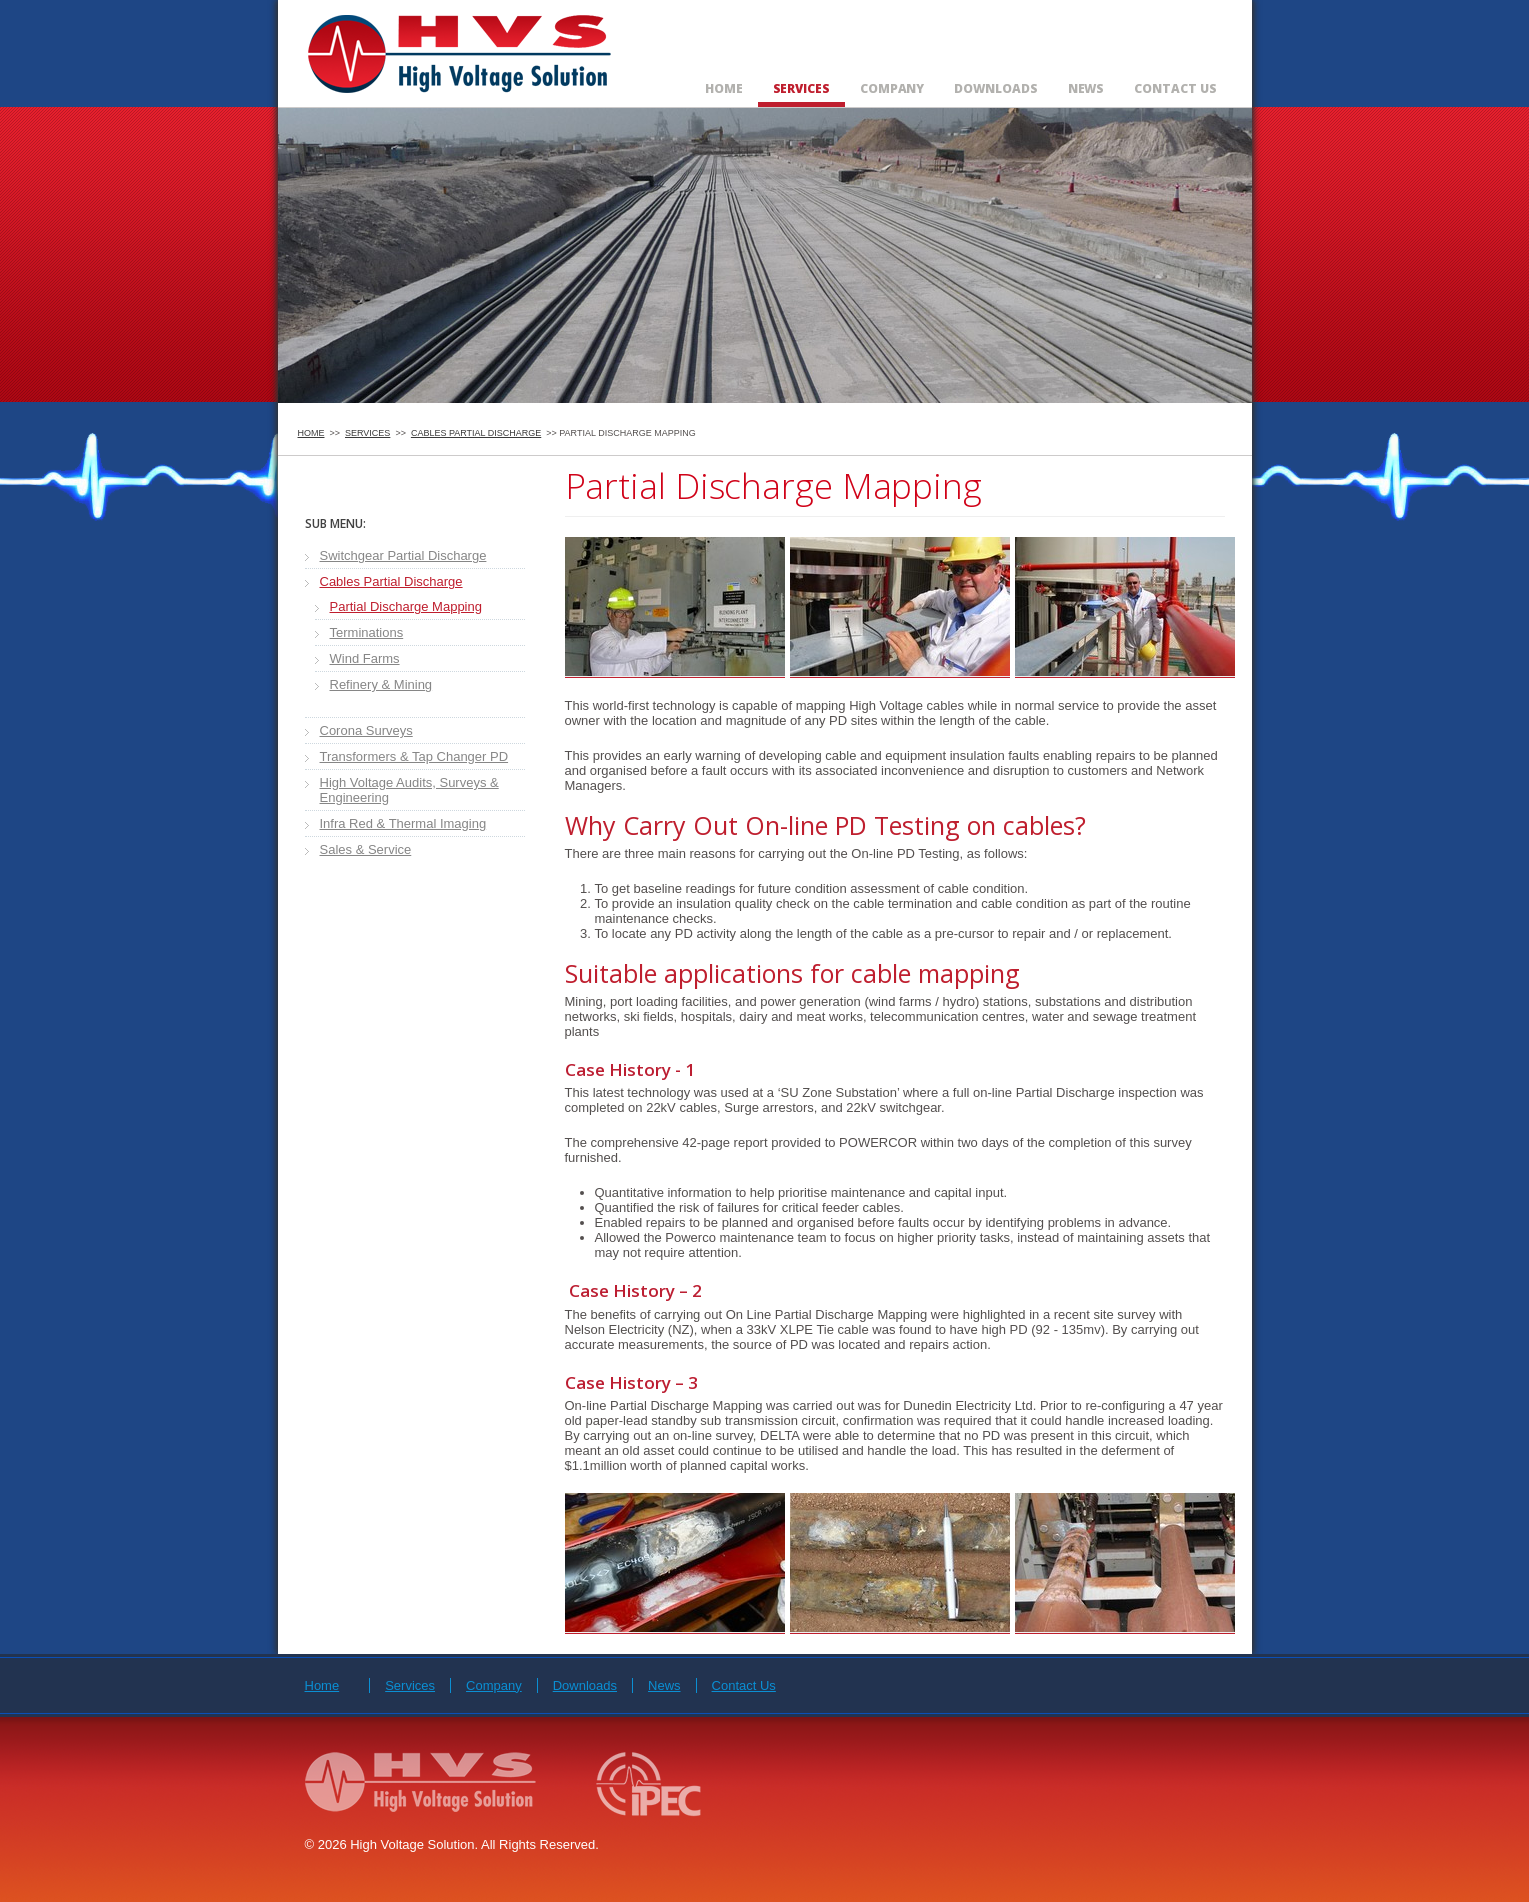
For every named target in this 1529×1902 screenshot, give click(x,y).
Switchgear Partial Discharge (403, 555)
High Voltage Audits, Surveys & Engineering (409, 790)
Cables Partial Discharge (476, 433)
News (1086, 88)
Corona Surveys (366, 730)
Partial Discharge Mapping (406, 606)
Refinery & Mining (381, 684)
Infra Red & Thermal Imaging (403, 823)
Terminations (367, 632)
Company (892, 88)
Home (724, 88)
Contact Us (1175, 88)
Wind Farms (365, 658)
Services (801, 88)
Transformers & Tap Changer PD (414, 756)
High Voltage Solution (461, 51)
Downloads (995, 88)
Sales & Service (366, 849)
